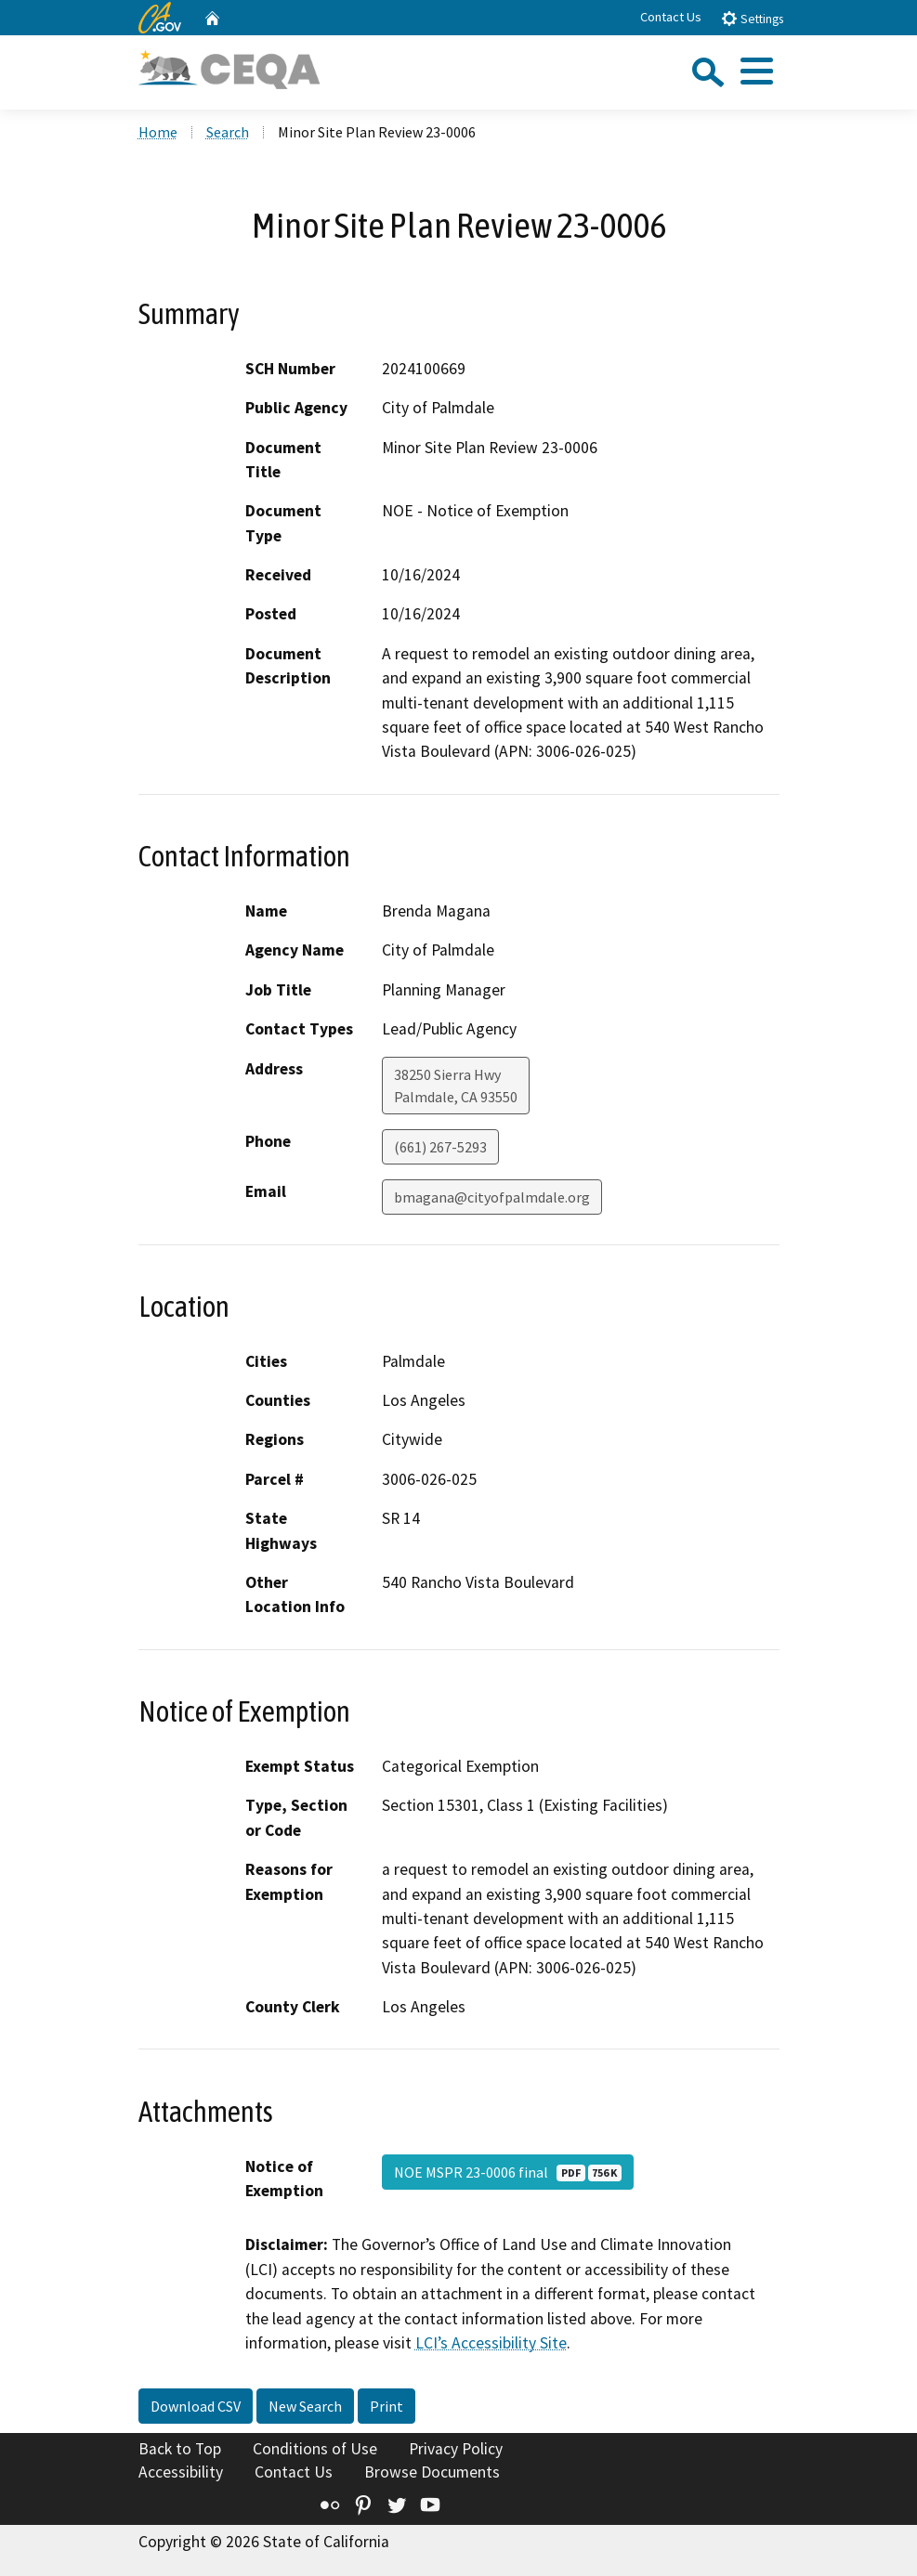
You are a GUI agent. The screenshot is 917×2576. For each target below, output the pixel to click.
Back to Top (179, 2449)
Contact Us (670, 16)
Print (386, 2406)
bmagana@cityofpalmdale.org (492, 1197)
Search (227, 132)
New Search (305, 2406)
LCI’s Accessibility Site (491, 2343)
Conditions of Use (315, 2449)
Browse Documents (432, 2472)
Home (157, 132)
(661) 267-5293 (440, 1147)
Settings (752, 18)
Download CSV (196, 2406)
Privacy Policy (456, 2449)
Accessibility (180, 2472)
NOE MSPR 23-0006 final (508, 2172)
